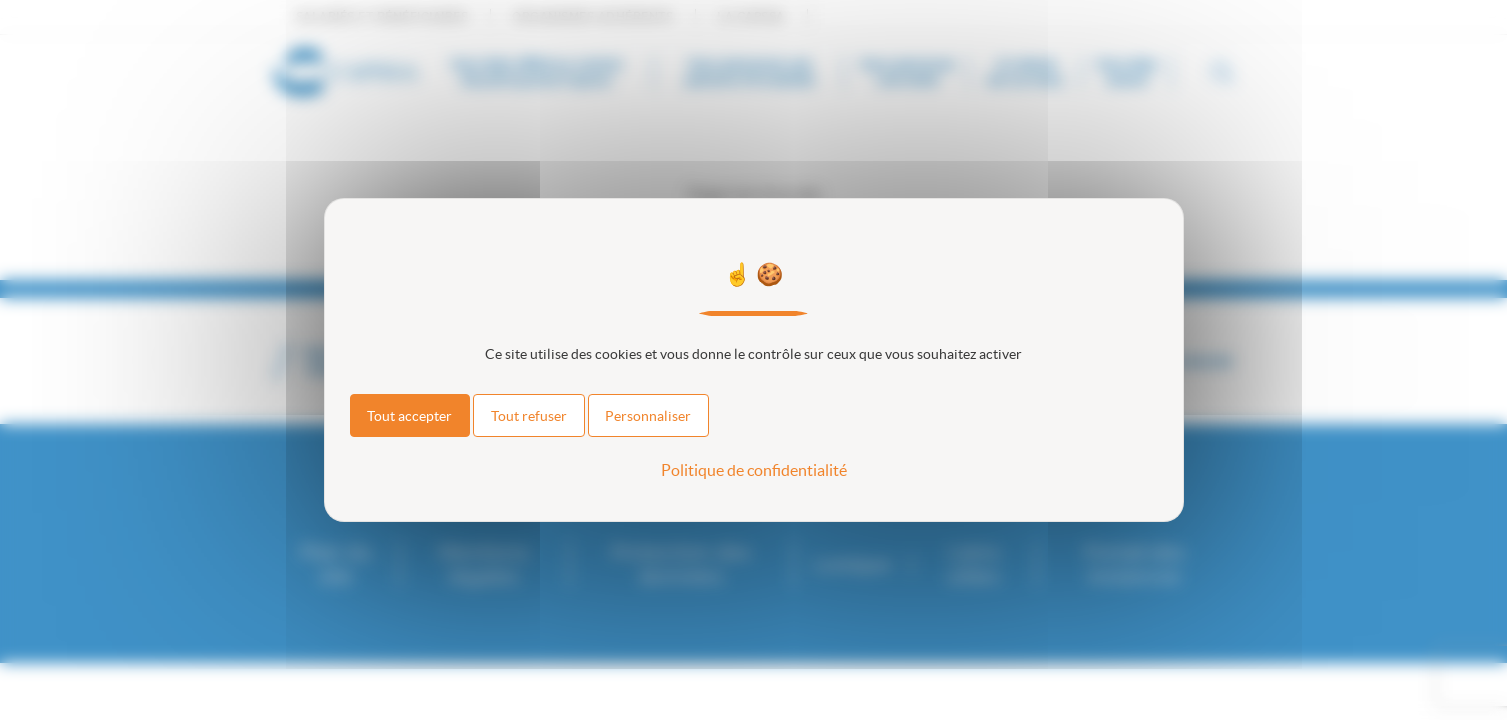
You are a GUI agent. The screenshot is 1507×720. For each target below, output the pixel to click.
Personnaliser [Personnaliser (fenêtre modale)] (648, 416)
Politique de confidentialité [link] (754, 470)
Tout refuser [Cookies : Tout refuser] (529, 416)
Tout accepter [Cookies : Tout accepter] (409, 416)
